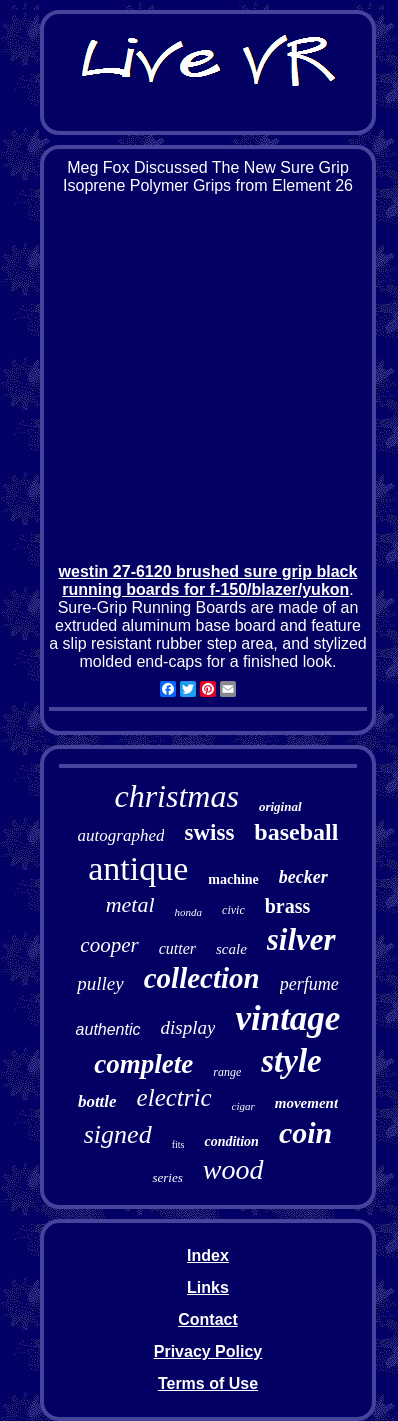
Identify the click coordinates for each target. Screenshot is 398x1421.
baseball (296, 832)
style (291, 1061)
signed (118, 1134)
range (227, 1072)
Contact (208, 1319)
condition (231, 1141)
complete (143, 1064)
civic (233, 910)
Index (208, 1255)
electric (174, 1097)
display (188, 1027)
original (280, 806)
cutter (177, 948)
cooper (109, 945)
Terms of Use (208, 1383)
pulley (100, 983)
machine (233, 879)
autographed (121, 835)
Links (208, 1287)
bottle (97, 1101)
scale (231, 949)
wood (233, 1169)
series (167, 1177)
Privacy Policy (208, 1351)
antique (138, 868)
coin (305, 1132)
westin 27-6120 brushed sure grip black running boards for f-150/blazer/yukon (208, 580)
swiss (209, 832)
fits (178, 1144)
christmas (176, 796)
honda (189, 912)
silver (301, 939)
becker (303, 877)
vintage (287, 1018)
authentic (108, 1029)
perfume (309, 984)
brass (288, 906)
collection (202, 978)
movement (306, 1103)
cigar (243, 1106)
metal (130, 904)
